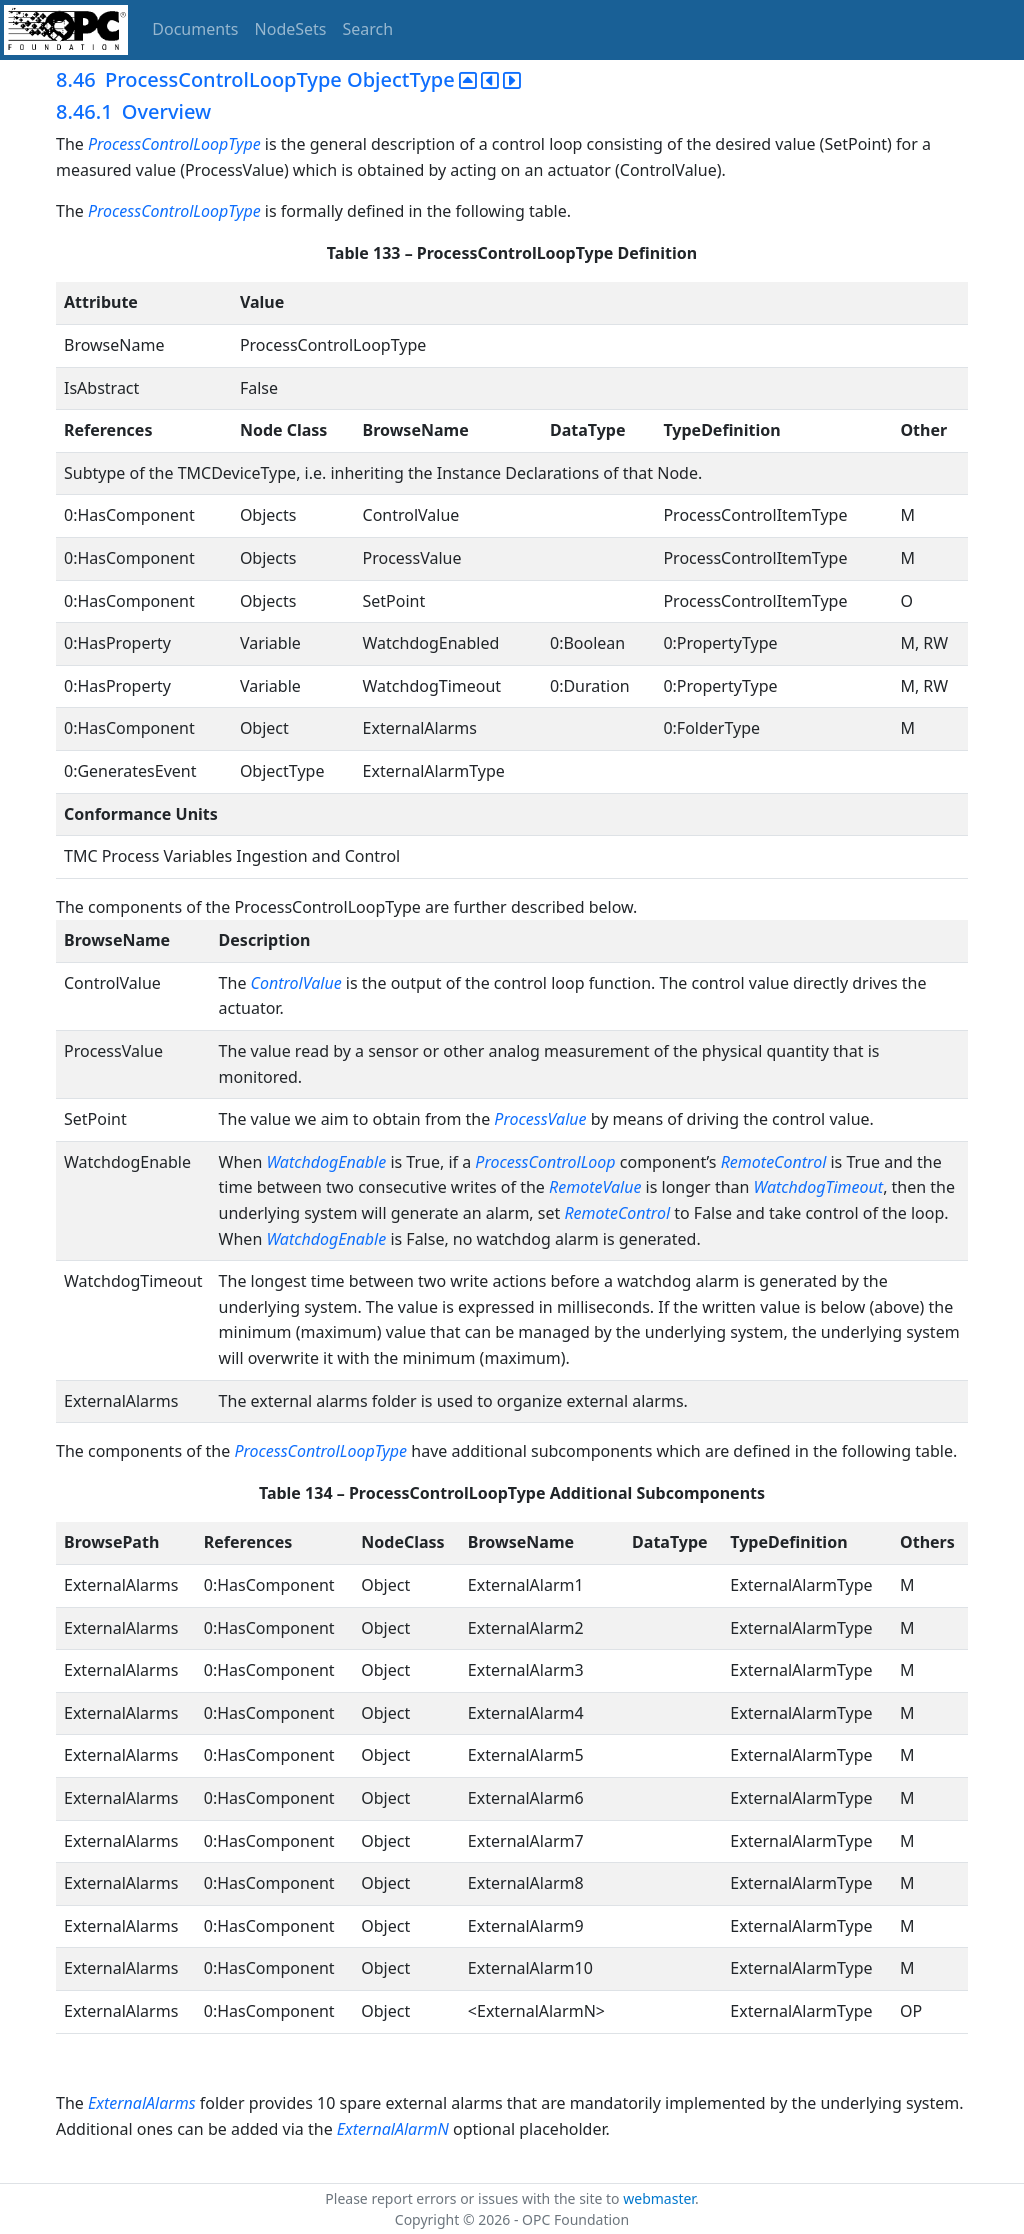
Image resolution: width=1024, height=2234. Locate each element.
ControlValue (296, 983)
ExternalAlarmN (393, 2129)
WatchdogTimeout (819, 1187)
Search (368, 29)
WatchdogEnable (326, 1162)
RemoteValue (595, 1187)
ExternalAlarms (142, 2103)
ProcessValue (540, 1119)
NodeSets (291, 29)
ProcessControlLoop (545, 1162)
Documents (195, 29)
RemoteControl (774, 1162)
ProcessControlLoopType (174, 144)
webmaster (659, 2198)
